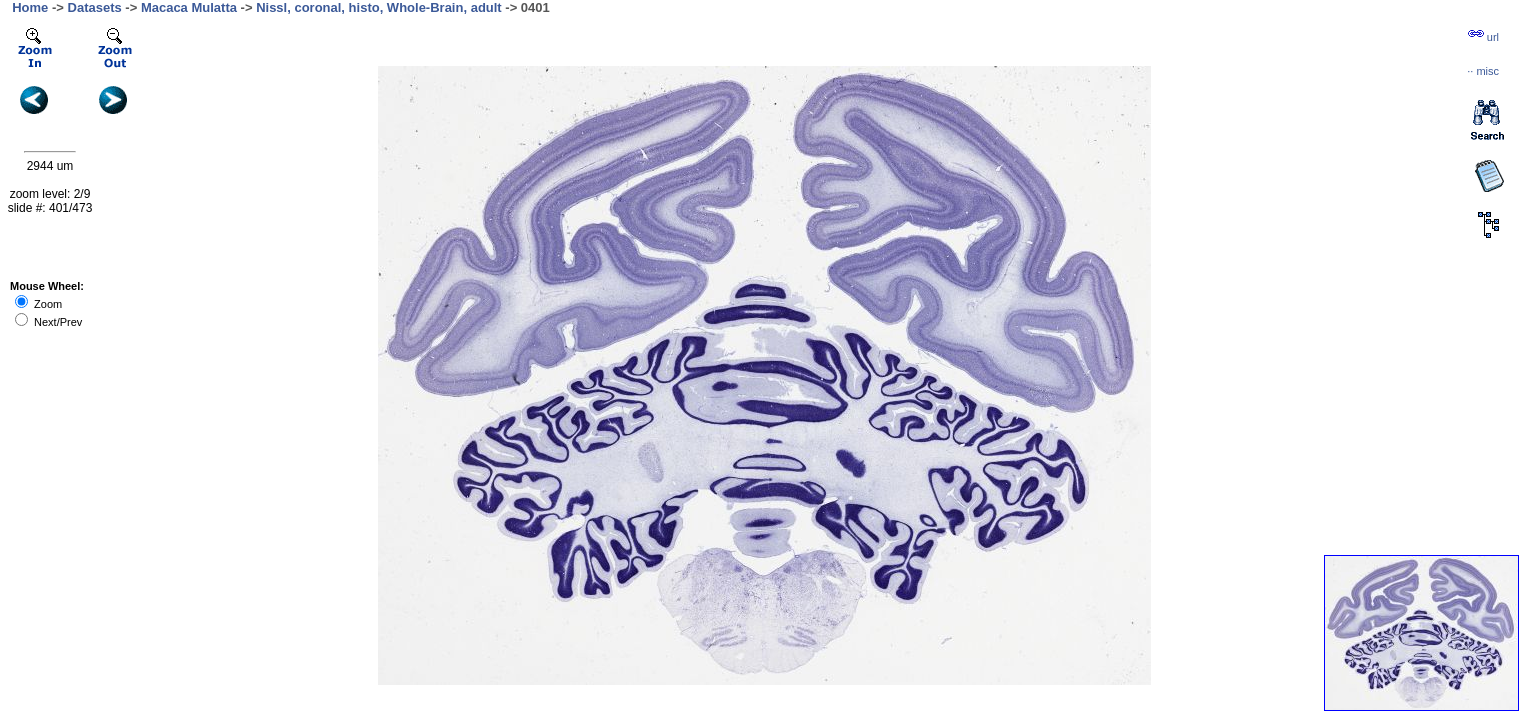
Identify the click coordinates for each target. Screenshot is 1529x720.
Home (30, 7)
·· (1483, 71)
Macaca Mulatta (189, 7)
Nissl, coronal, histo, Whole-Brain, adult (379, 7)
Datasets (95, 7)
